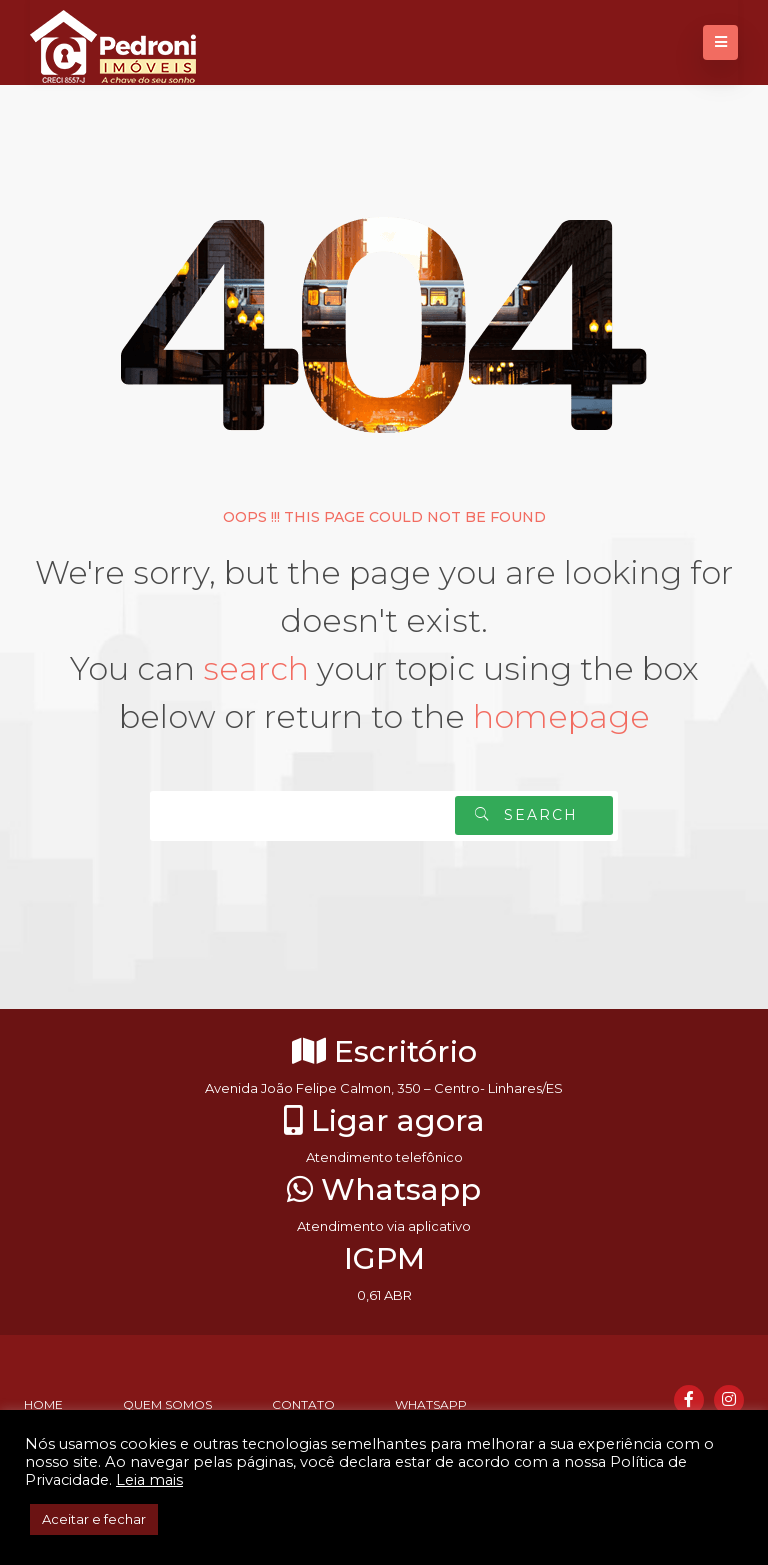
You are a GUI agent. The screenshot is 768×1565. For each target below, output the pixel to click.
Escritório (384, 1051)
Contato (303, 1404)
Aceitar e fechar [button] (94, 1519)
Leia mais (149, 1480)
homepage (561, 716)
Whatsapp (384, 1189)
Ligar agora (384, 1120)
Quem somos (167, 1404)
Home (43, 1404)
